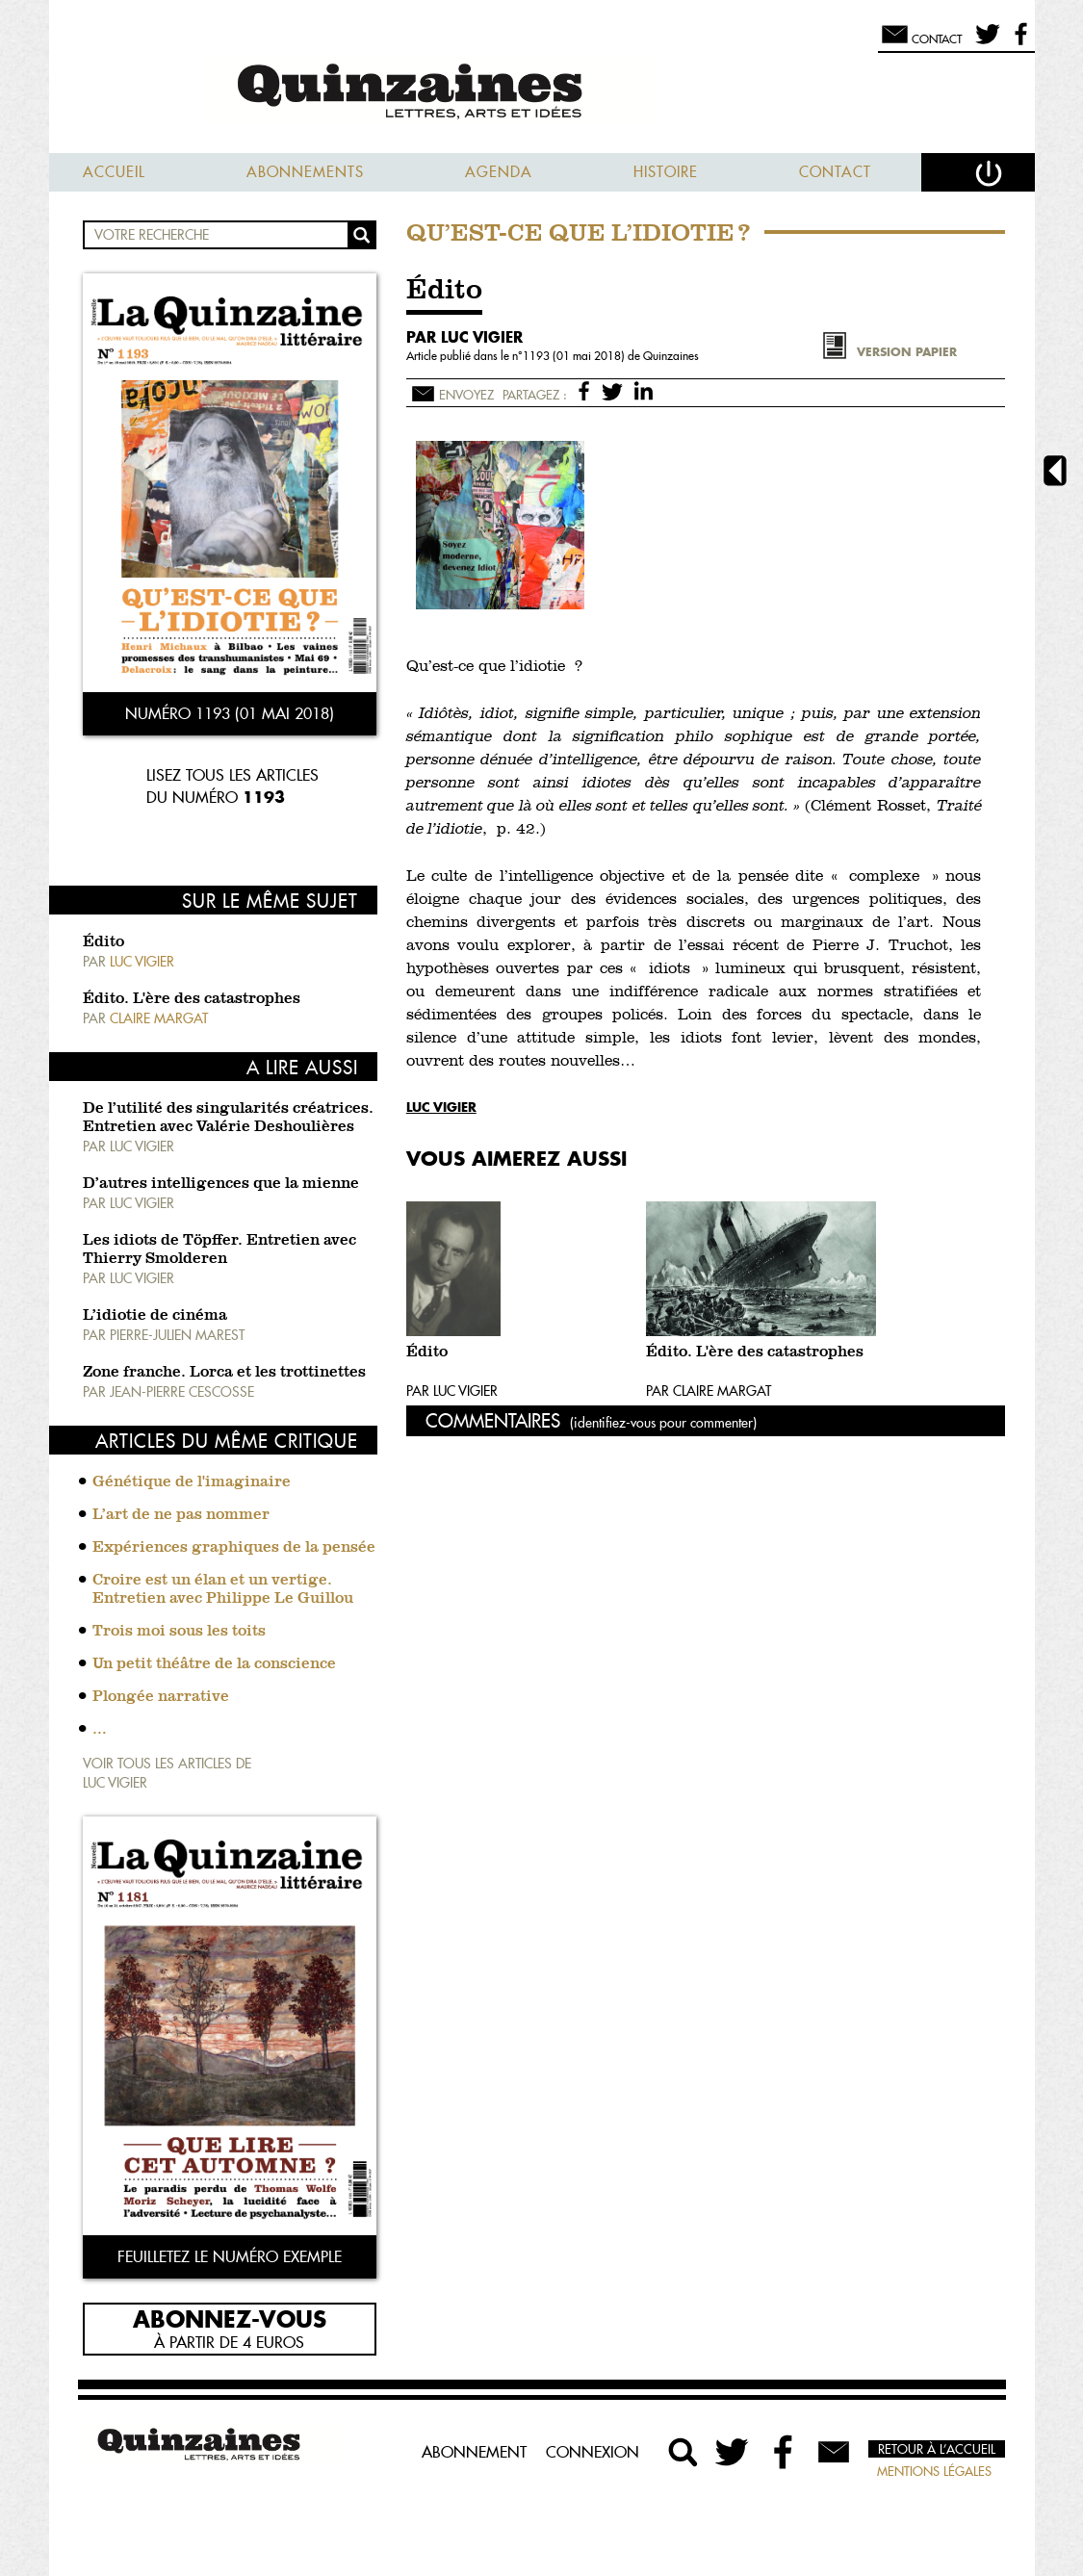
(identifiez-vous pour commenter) (663, 1422)
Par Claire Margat (708, 1391)
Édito (103, 942)
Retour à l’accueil (936, 2449)
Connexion (592, 2451)
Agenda (498, 172)
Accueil (114, 172)
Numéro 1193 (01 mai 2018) (229, 713)
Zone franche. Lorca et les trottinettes (224, 1372)
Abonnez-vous (229, 2318)
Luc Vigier (441, 1106)
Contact (835, 172)
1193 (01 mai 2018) (575, 355)
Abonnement (474, 2451)
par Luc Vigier (464, 337)
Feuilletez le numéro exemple (229, 2256)
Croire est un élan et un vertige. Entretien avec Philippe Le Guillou (222, 1590)
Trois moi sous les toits (179, 1631)
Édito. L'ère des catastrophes (191, 999)
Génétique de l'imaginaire (191, 1482)
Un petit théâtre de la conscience (214, 1664)
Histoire (665, 172)
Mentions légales (934, 2471)
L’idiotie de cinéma (155, 1316)
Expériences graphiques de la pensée (233, 1548)
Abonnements (305, 172)
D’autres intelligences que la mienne (221, 1184)
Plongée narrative (160, 1697)
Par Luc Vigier (452, 1391)
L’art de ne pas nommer (181, 1515)
